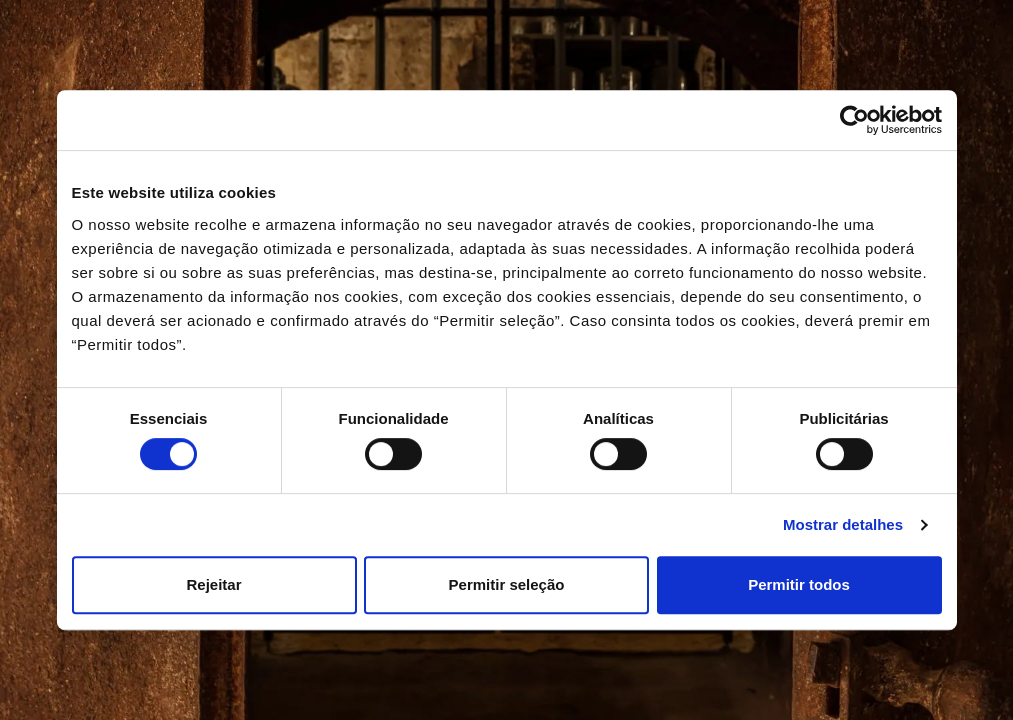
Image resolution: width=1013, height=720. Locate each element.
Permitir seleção (507, 584)
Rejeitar (213, 584)
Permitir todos (799, 584)
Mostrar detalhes (843, 524)
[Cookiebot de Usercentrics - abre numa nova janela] (854, 120)
